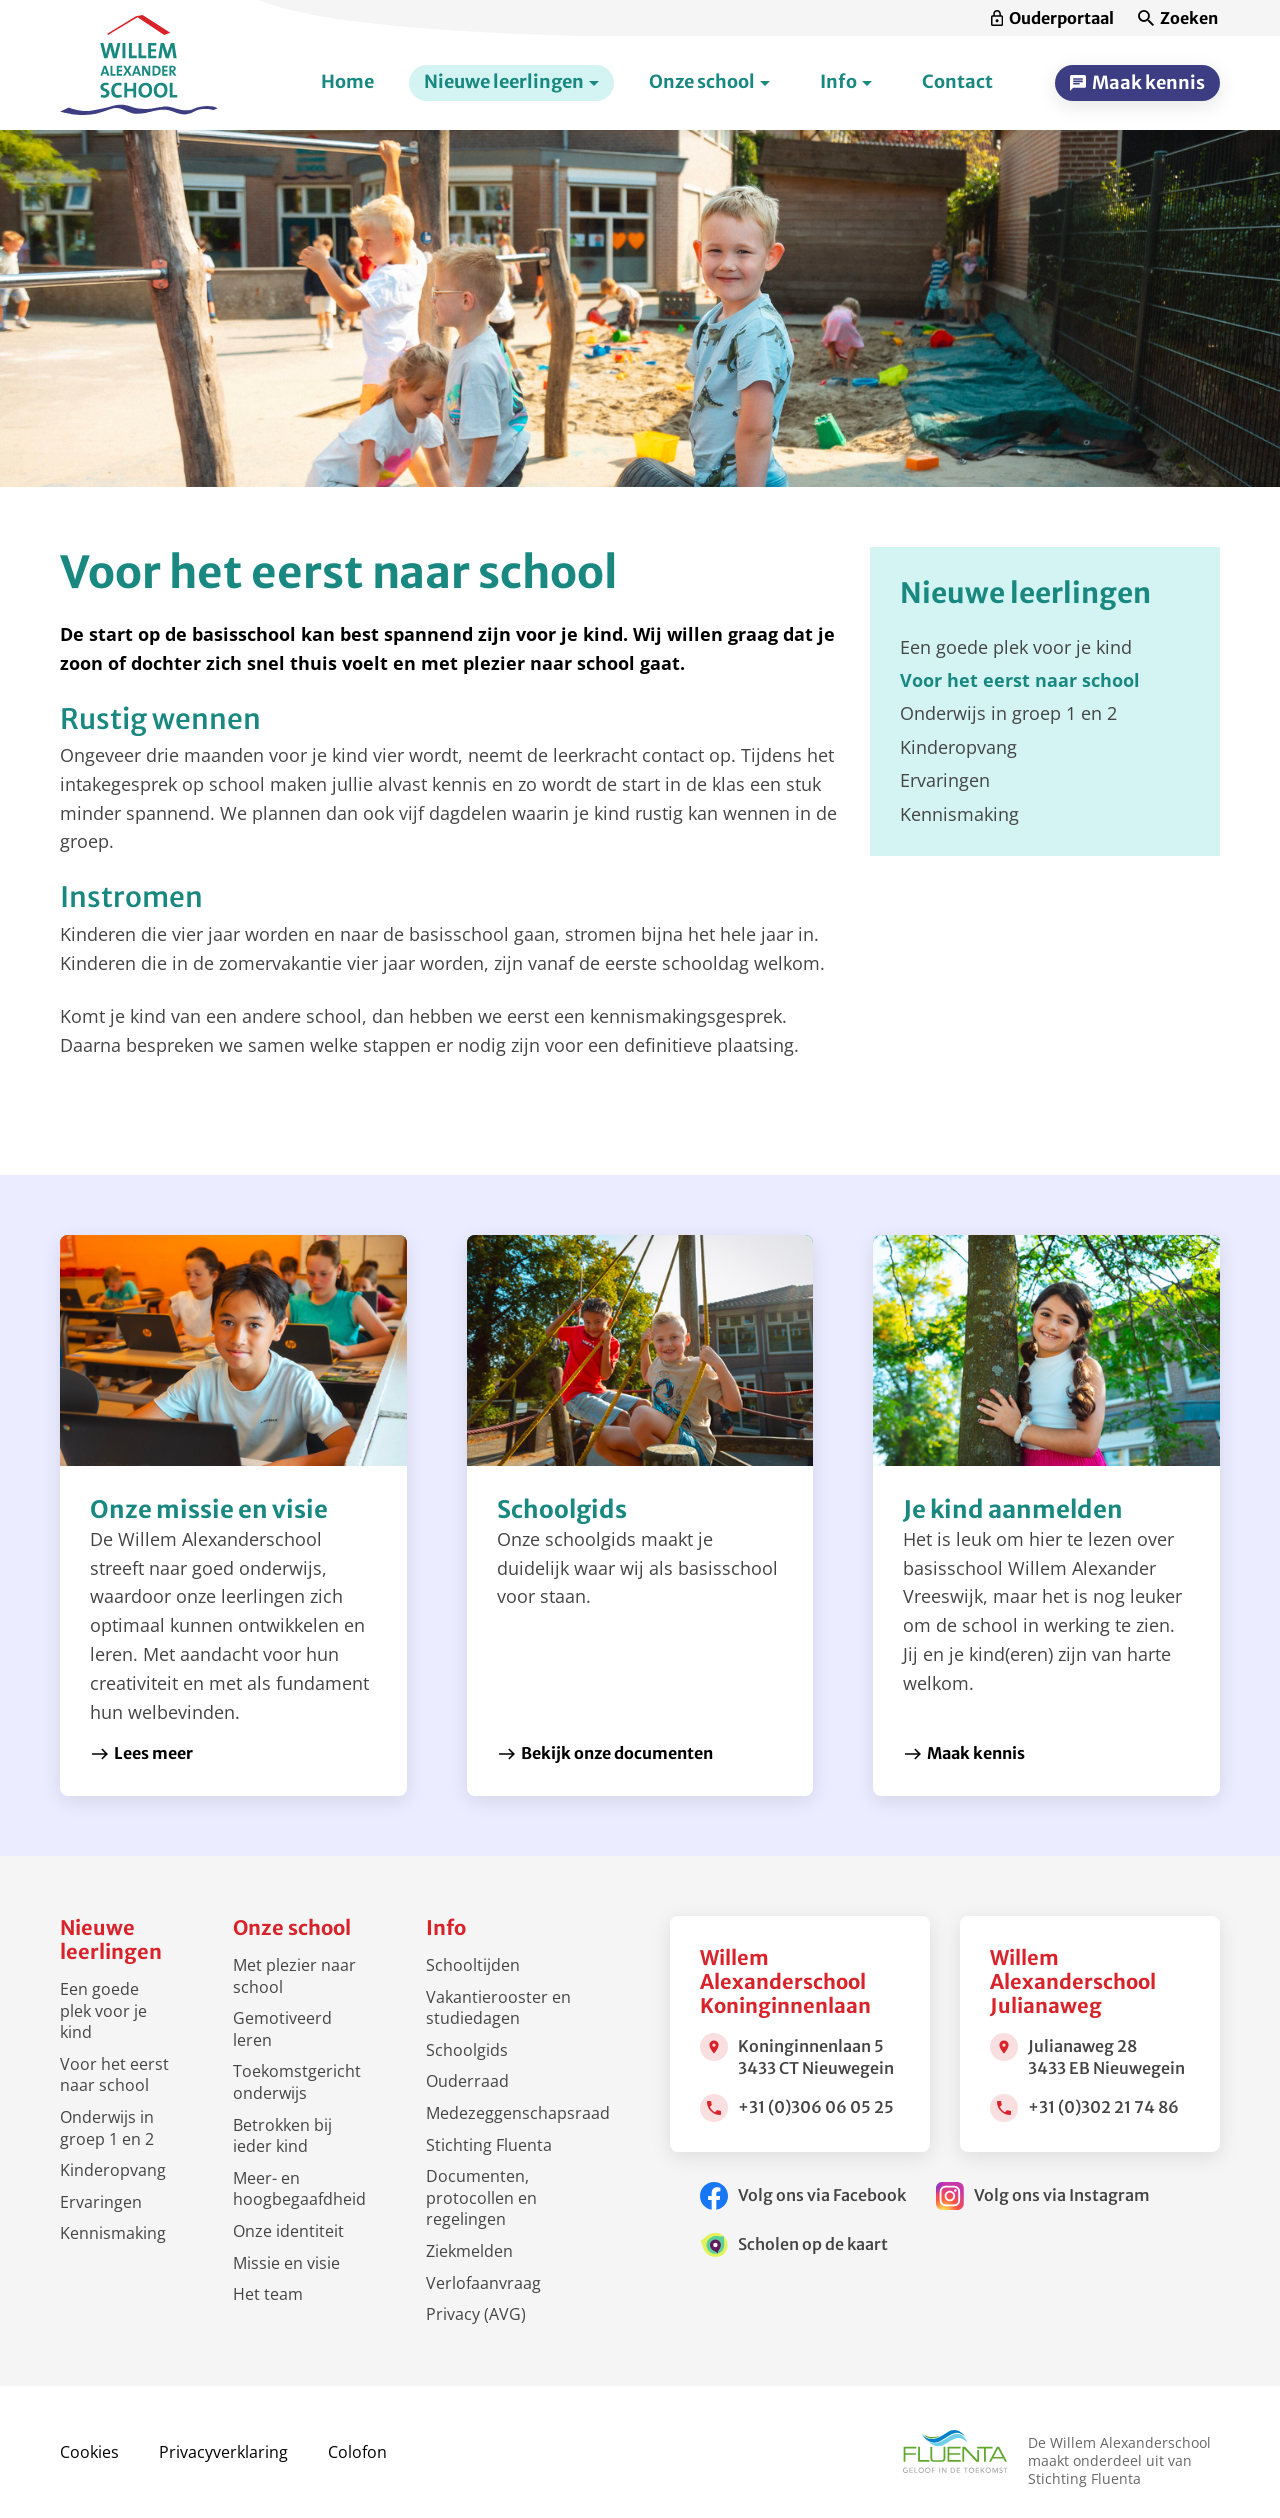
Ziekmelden (469, 2251)
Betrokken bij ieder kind (282, 2136)
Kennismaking (113, 2233)
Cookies (89, 2452)
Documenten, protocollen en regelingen (481, 2197)
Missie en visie (286, 2263)
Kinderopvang (113, 2170)
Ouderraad (467, 2081)
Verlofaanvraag (483, 2283)
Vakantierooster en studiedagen (498, 2008)
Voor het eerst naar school (114, 2075)
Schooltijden (473, 1965)
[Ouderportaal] (1052, 18)
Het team (268, 2294)
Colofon (357, 2452)
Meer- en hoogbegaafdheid (299, 2189)
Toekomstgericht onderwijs (297, 2082)
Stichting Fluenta (489, 2145)
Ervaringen (101, 2202)
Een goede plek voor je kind (103, 2010)
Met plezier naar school (294, 1976)
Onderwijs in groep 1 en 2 (107, 2128)
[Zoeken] (1178, 18)
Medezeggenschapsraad (518, 2113)
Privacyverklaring (223, 2452)
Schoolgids (467, 2050)
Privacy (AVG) (476, 2314)
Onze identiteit (288, 2231)
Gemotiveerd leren (282, 2029)
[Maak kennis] (1137, 83)
